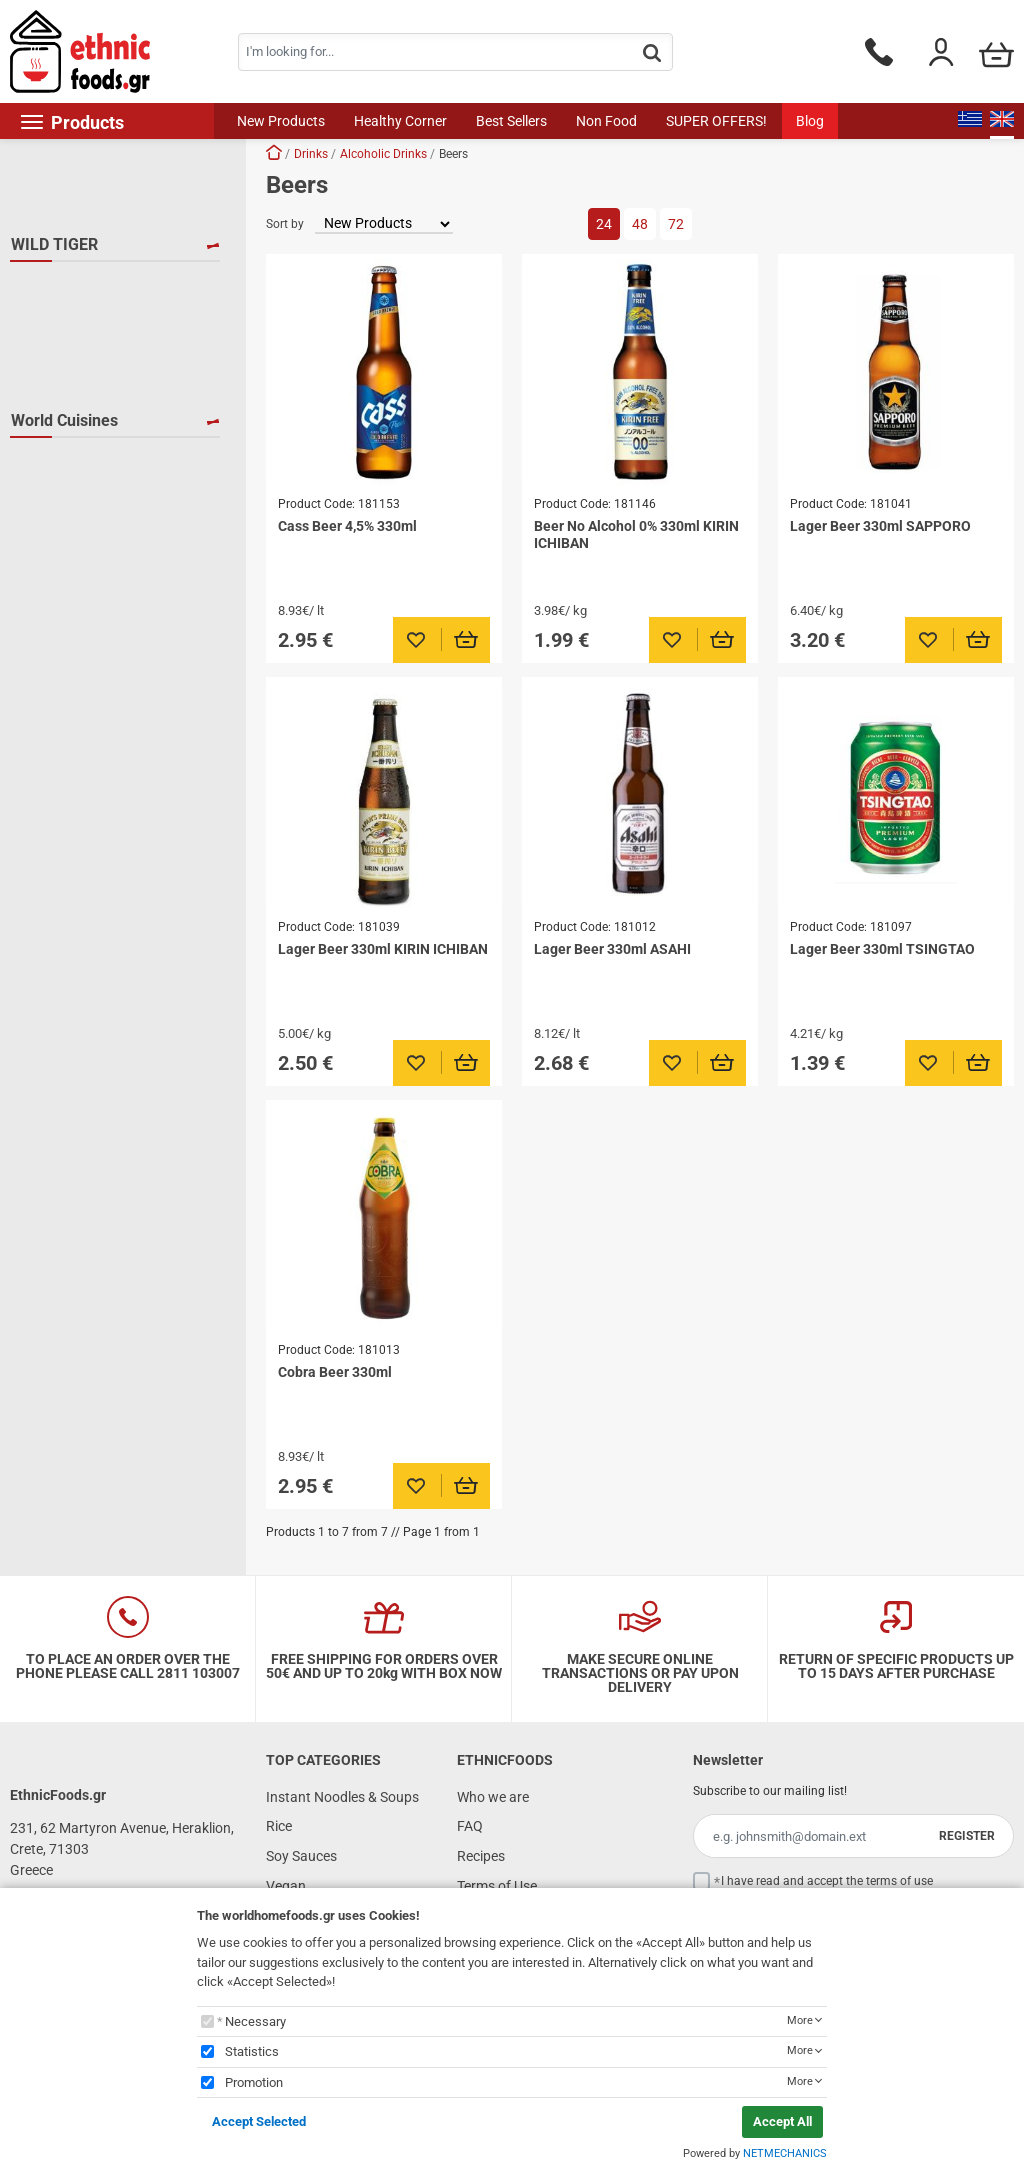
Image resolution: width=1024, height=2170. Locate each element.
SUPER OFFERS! (716, 121)
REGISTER (967, 1836)
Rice (279, 1826)
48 (640, 224)
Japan (55, 580)
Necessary (255, 2021)
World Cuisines (64, 479)
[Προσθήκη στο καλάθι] (466, 640)
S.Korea (59, 609)
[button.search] (652, 53)
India (50, 551)
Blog (810, 121)
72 (676, 224)
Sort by (285, 224)
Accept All (782, 2121)
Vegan (286, 1886)
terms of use (899, 1881)
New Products (281, 121)
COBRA (58, 345)
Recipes (481, 1856)
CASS (52, 316)
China (53, 522)
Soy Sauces (301, 1856)
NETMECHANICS (785, 2153)
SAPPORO (67, 403)
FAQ (470, 1826)
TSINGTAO (68, 432)
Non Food (606, 121)
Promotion (254, 2082)
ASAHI (55, 287)
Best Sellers (511, 121)
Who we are (493, 1797)
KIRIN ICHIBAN (82, 374)
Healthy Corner (400, 121)
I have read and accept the (827, 1881)
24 (604, 224)
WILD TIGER (54, 244)
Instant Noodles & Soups (342, 1797)
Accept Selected (259, 2121)
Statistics (252, 2051)
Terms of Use (497, 1886)
